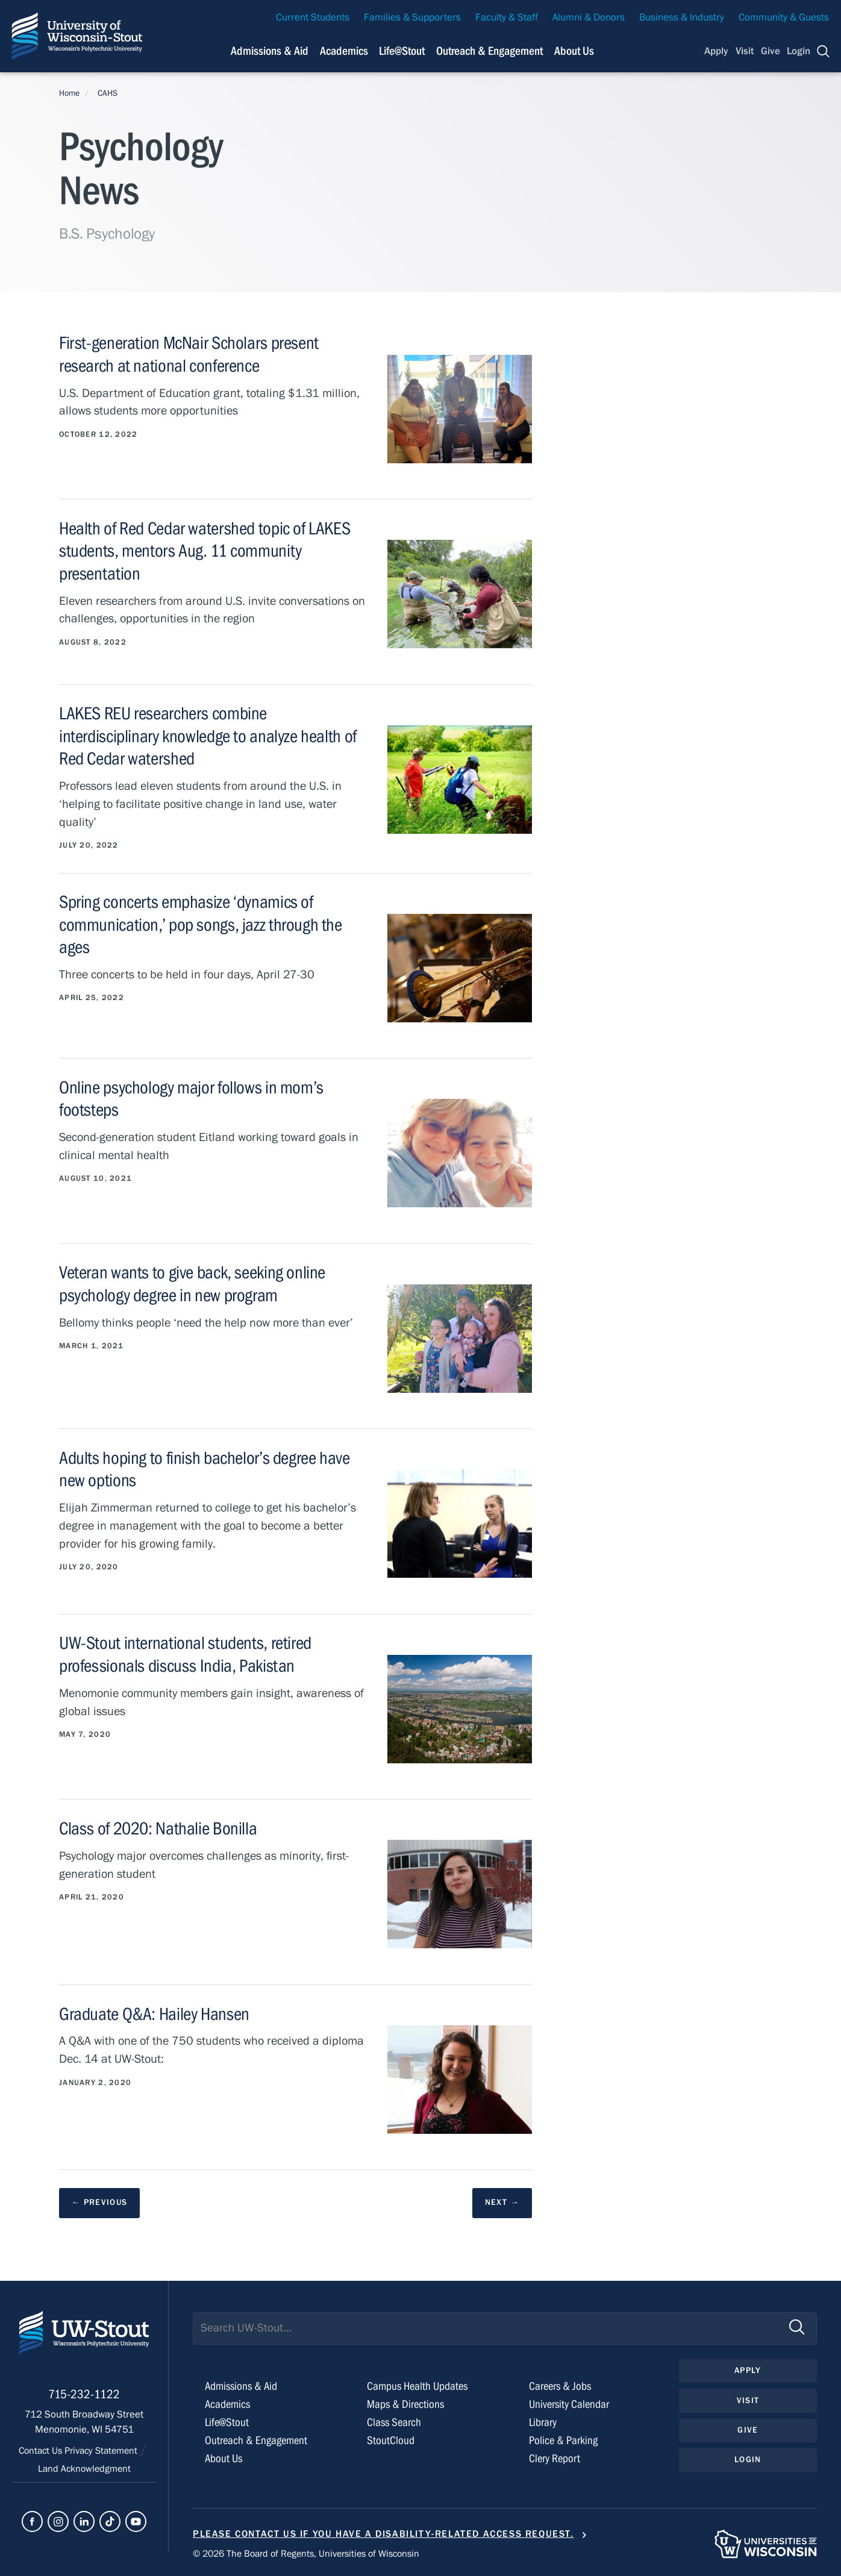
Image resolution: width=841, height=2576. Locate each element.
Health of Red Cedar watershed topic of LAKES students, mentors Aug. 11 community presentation (208, 550)
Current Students (312, 17)
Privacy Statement (103, 2455)
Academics (229, 2405)
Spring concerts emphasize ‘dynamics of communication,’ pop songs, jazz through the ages (202, 924)
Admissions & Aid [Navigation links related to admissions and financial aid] (269, 51)
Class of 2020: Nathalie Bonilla (159, 1828)
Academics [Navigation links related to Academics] (344, 51)
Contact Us (38, 2455)
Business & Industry (681, 17)
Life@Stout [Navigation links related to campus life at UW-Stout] (402, 51)
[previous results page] (99, 2202)
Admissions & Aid (243, 2386)
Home (69, 93)
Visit (745, 51)
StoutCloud (391, 2441)
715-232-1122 (84, 2400)
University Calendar (571, 2405)
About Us (574, 51)
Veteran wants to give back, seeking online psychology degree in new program (195, 1283)
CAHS (107, 93)
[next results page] (502, 2202)
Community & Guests (784, 17)
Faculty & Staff (506, 17)
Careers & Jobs (561, 2386)
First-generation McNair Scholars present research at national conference (192, 354)
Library (543, 2423)
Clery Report (556, 2458)
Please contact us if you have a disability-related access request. (383, 2533)
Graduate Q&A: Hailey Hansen (156, 2013)
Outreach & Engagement (258, 2441)
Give (770, 51)
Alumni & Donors (588, 17)
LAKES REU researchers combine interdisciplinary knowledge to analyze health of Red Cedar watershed (211, 735)
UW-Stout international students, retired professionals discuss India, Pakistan (188, 1654)
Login (798, 51)
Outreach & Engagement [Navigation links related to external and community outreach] (489, 51)
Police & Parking (564, 2441)
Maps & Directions (407, 2405)
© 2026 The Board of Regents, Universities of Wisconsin (313, 2553)
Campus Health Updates (420, 2386)
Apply (716, 51)
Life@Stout (228, 2423)
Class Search (395, 2423)
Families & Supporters (412, 17)
